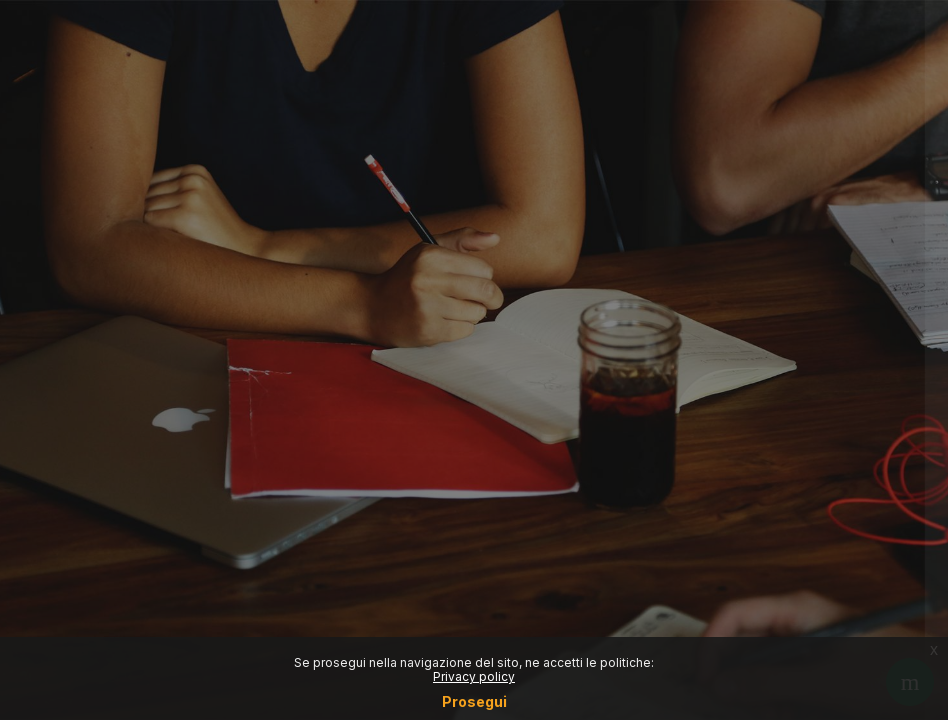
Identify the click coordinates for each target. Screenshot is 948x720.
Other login (737, 505)
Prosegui (474, 701)
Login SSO (737, 236)
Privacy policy (474, 676)
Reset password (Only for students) (737, 324)
